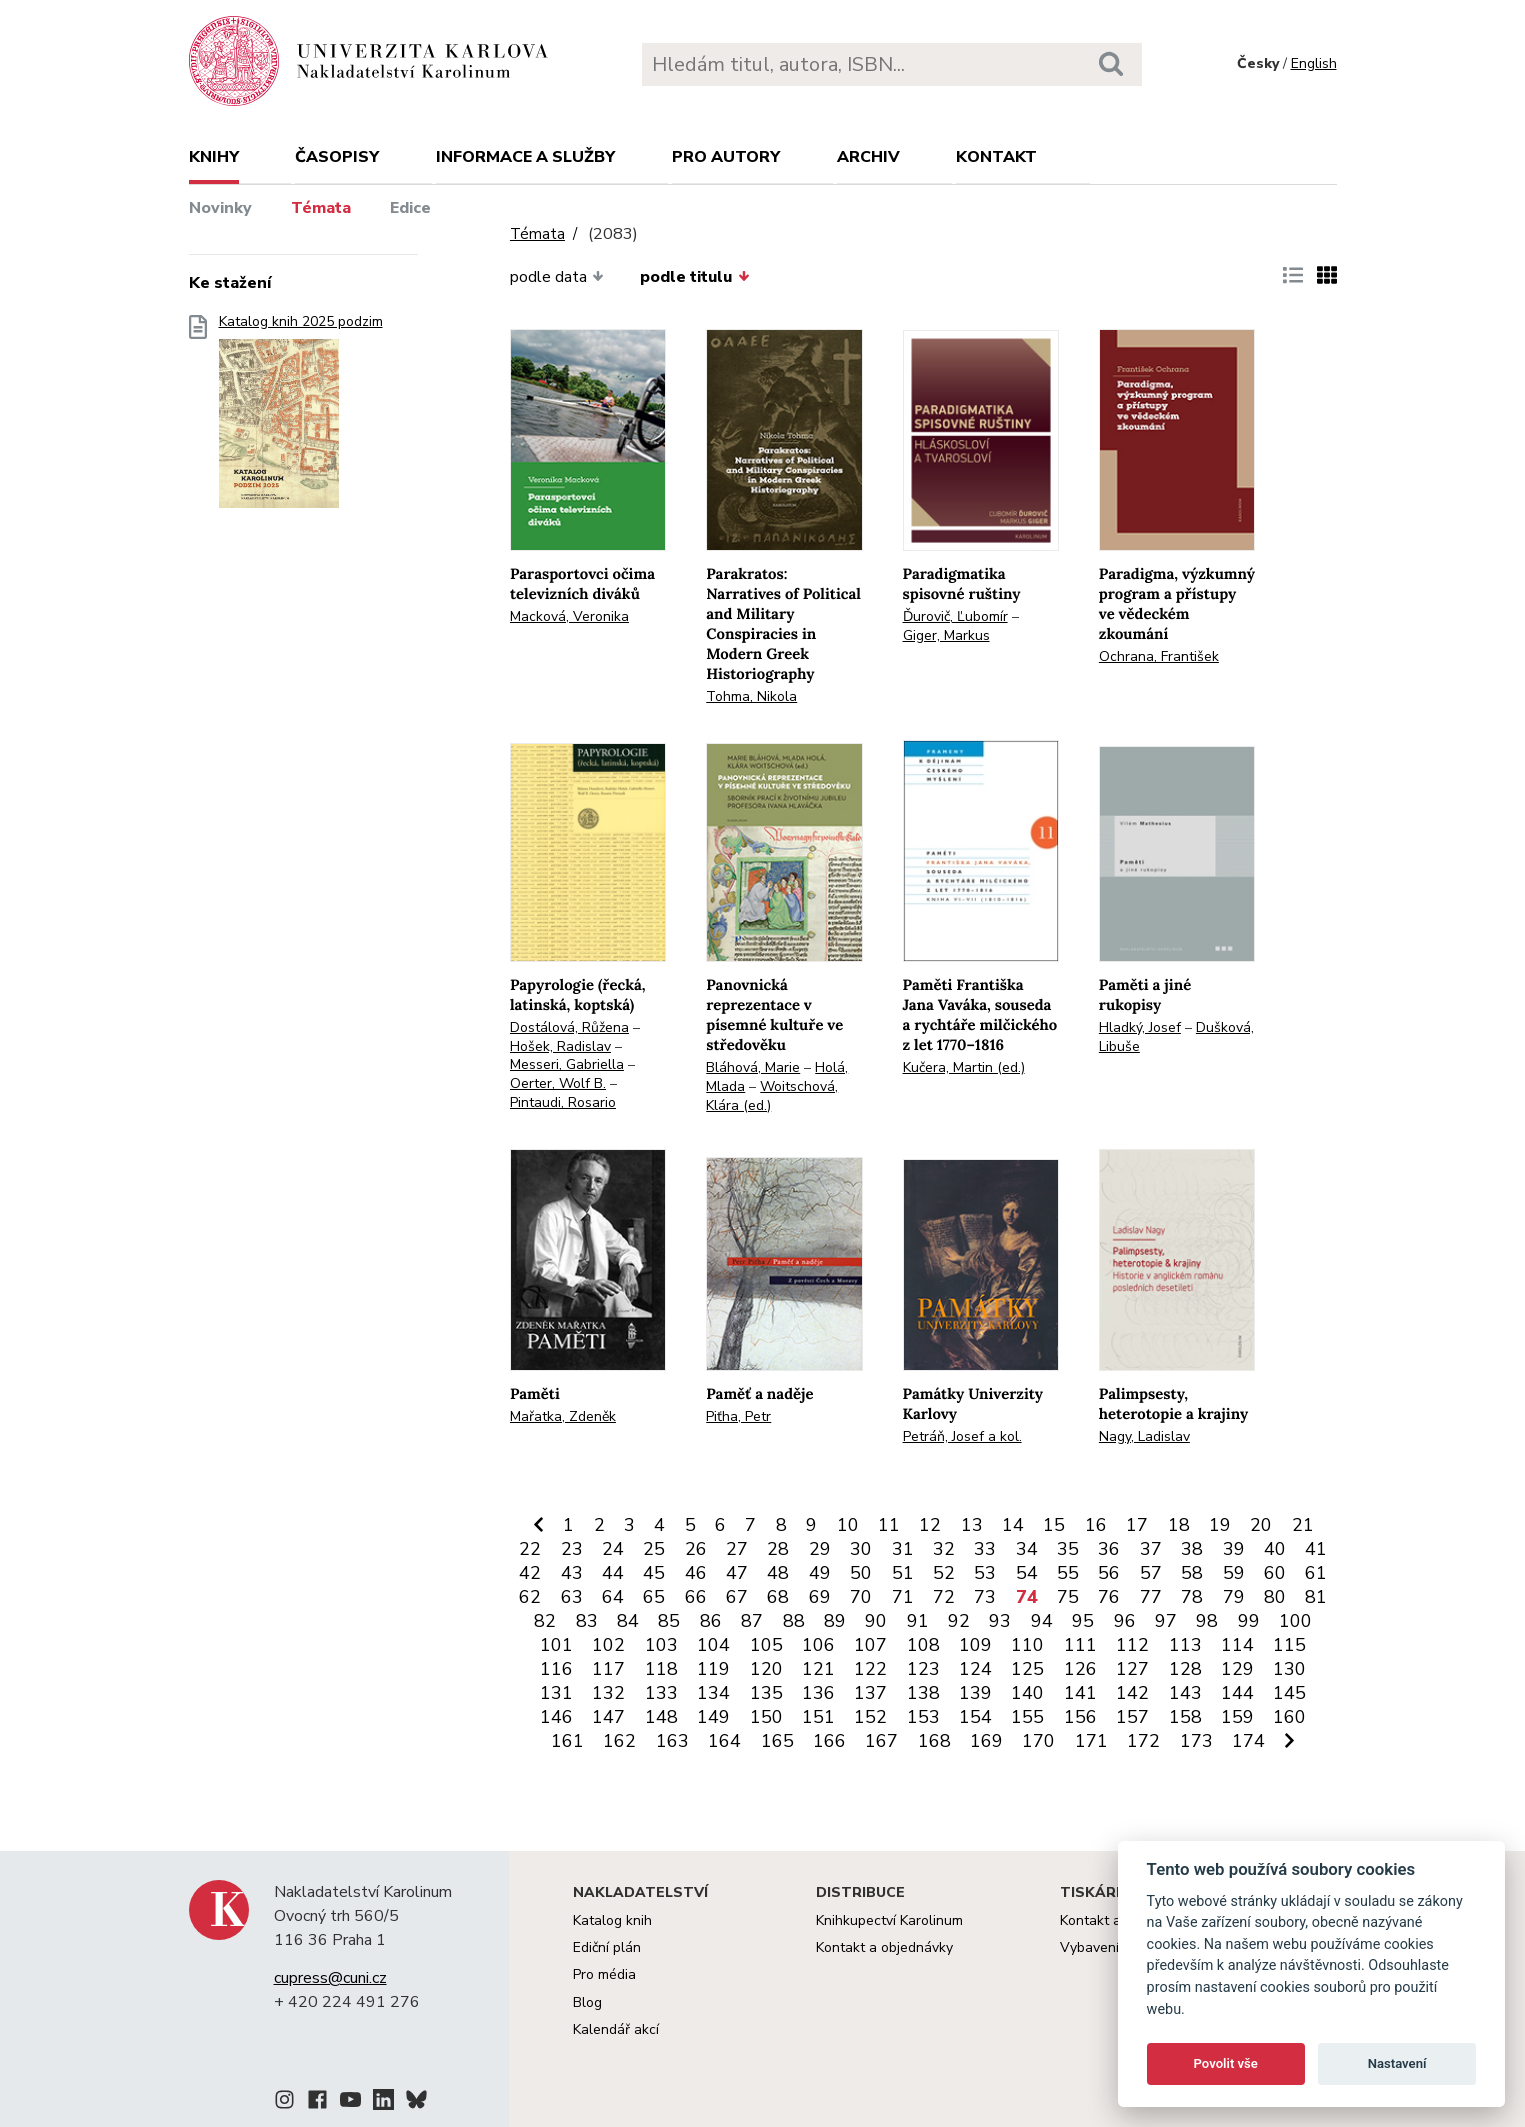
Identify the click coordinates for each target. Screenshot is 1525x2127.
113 (1185, 1645)
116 (556, 1669)
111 (1080, 1645)
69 (820, 1597)
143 (1185, 1693)
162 (619, 1741)
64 (613, 1597)
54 (1027, 1573)
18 (1179, 1525)
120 (766, 1669)
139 (975, 1693)
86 (711, 1621)
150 (766, 1717)
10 (848, 1525)
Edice (410, 208)
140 (1027, 1693)
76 (1109, 1597)
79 (1234, 1597)
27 (737, 1549)
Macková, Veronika (569, 616)
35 (1068, 1549)
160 (1289, 1717)
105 (766, 1645)
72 (944, 1597)
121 (818, 1669)
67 (737, 1597)
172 (1143, 1741)
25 (654, 1549)
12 (930, 1525)
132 (608, 1693)
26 (696, 1549)
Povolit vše (1226, 2063)
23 (572, 1549)
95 (1083, 1621)
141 (1080, 1693)
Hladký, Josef (1140, 1027)
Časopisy (337, 157)
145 (1289, 1693)
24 (613, 1549)
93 (1000, 1621)
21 (1303, 1525)
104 (713, 1645)
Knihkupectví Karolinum (889, 1920)
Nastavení (1397, 2063)
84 (628, 1621)
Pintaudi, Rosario (563, 1102)
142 (1132, 1693)
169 (986, 1741)
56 (1109, 1573)
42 (530, 1573)
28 (778, 1549)
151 (818, 1717)
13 (972, 1525)
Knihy (214, 157)
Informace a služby (525, 157)
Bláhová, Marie (753, 1067)
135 (766, 1693)
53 (985, 1573)
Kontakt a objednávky (884, 1947)
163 (672, 1741)
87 (752, 1621)
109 (975, 1645)
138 (923, 1693)
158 (1185, 1717)
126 (1080, 1669)
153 (923, 1717)
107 (870, 1645)
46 (696, 1573)
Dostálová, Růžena (569, 1027)
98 (1207, 1621)
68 (778, 1597)
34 (1027, 1549)
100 (1295, 1621)
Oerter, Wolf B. (558, 1083)
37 (1151, 1549)
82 (545, 1621)
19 (1220, 1525)
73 (985, 1597)
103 (661, 1645)
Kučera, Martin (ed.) (964, 1067)
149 (713, 1717)
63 (572, 1597)
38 (1192, 1549)
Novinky (220, 208)
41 (1316, 1549)
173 (1196, 1741)
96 (1125, 1621)
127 (1132, 1669)
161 (567, 1741)
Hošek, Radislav (560, 1046)
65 (654, 1597)
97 (1166, 1621)
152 (870, 1717)
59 (1234, 1573)
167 (881, 1741)
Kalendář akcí (616, 2029)
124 (975, 1669)
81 (1316, 1597)
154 (975, 1717)
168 (934, 1741)
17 (1137, 1525)
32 (944, 1549)
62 (530, 1597)
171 (1091, 1741)
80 (1275, 1597)
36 (1109, 1549)
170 (1038, 1741)
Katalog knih (612, 1920)
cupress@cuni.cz (330, 1978)
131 (556, 1693)
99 (1249, 1621)
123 (923, 1669)
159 (1237, 1717)
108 (923, 1645)
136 (818, 1693)
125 (1027, 1669)
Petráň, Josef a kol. (962, 1436)
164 (724, 1741)
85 (669, 1621)
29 (820, 1549)
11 (889, 1525)
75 (1068, 1597)
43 (572, 1573)
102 (608, 1645)
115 (1289, 1645)
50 (861, 1573)
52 (944, 1573)
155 (1027, 1717)
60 (1275, 1573)
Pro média (604, 1974)
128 (1185, 1669)
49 (820, 1573)
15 (1054, 1525)
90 (876, 1621)
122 (870, 1669)
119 (713, 1669)
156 (1080, 1717)
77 (1151, 1597)
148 (661, 1717)
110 (1027, 1645)
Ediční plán (607, 1947)
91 (918, 1621)
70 (861, 1597)
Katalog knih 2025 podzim (301, 417)
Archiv (868, 157)
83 (587, 1621)
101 (556, 1645)
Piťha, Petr (738, 1416)
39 (1234, 1549)
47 (737, 1573)
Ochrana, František (1159, 656)
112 (1132, 1645)
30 (861, 1549)
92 (959, 1621)
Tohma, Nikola (751, 696)
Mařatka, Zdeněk (563, 1416)
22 (530, 1549)
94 (1042, 1621)
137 (870, 1693)
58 (1192, 1573)
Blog (587, 2002)
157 (1132, 1717)
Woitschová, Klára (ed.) (772, 1096)
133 (661, 1693)
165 (777, 1741)
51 (903, 1573)
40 (1275, 1549)
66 (696, 1597)
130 (1289, 1669)
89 (835, 1621)
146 (556, 1717)
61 (1316, 1573)
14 (1013, 1525)
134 (713, 1693)
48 (778, 1573)
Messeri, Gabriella (567, 1064)
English (1314, 63)
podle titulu (694, 277)
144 (1237, 1693)
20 (1261, 1525)
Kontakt (996, 157)
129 (1237, 1669)
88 (794, 1621)
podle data (557, 277)
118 (661, 1669)
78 (1192, 1597)
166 (829, 1741)
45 (654, 1573)
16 (1096, 1525)
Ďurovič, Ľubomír (955, 616)
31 (903, 1549)
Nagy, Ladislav (1144, 1436)
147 (608, 1717)
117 (608, 1669)
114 (1237, 1645)
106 (818, 1645)
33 (985, 1549)
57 (1151, 1573)
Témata (321, 208)
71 (903, 1597)
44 (613, 1573)
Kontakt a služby (1112, 1920)
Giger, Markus (946, 635)
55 (1068, 1573)
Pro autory (726, 157)
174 (1248, 1741)
